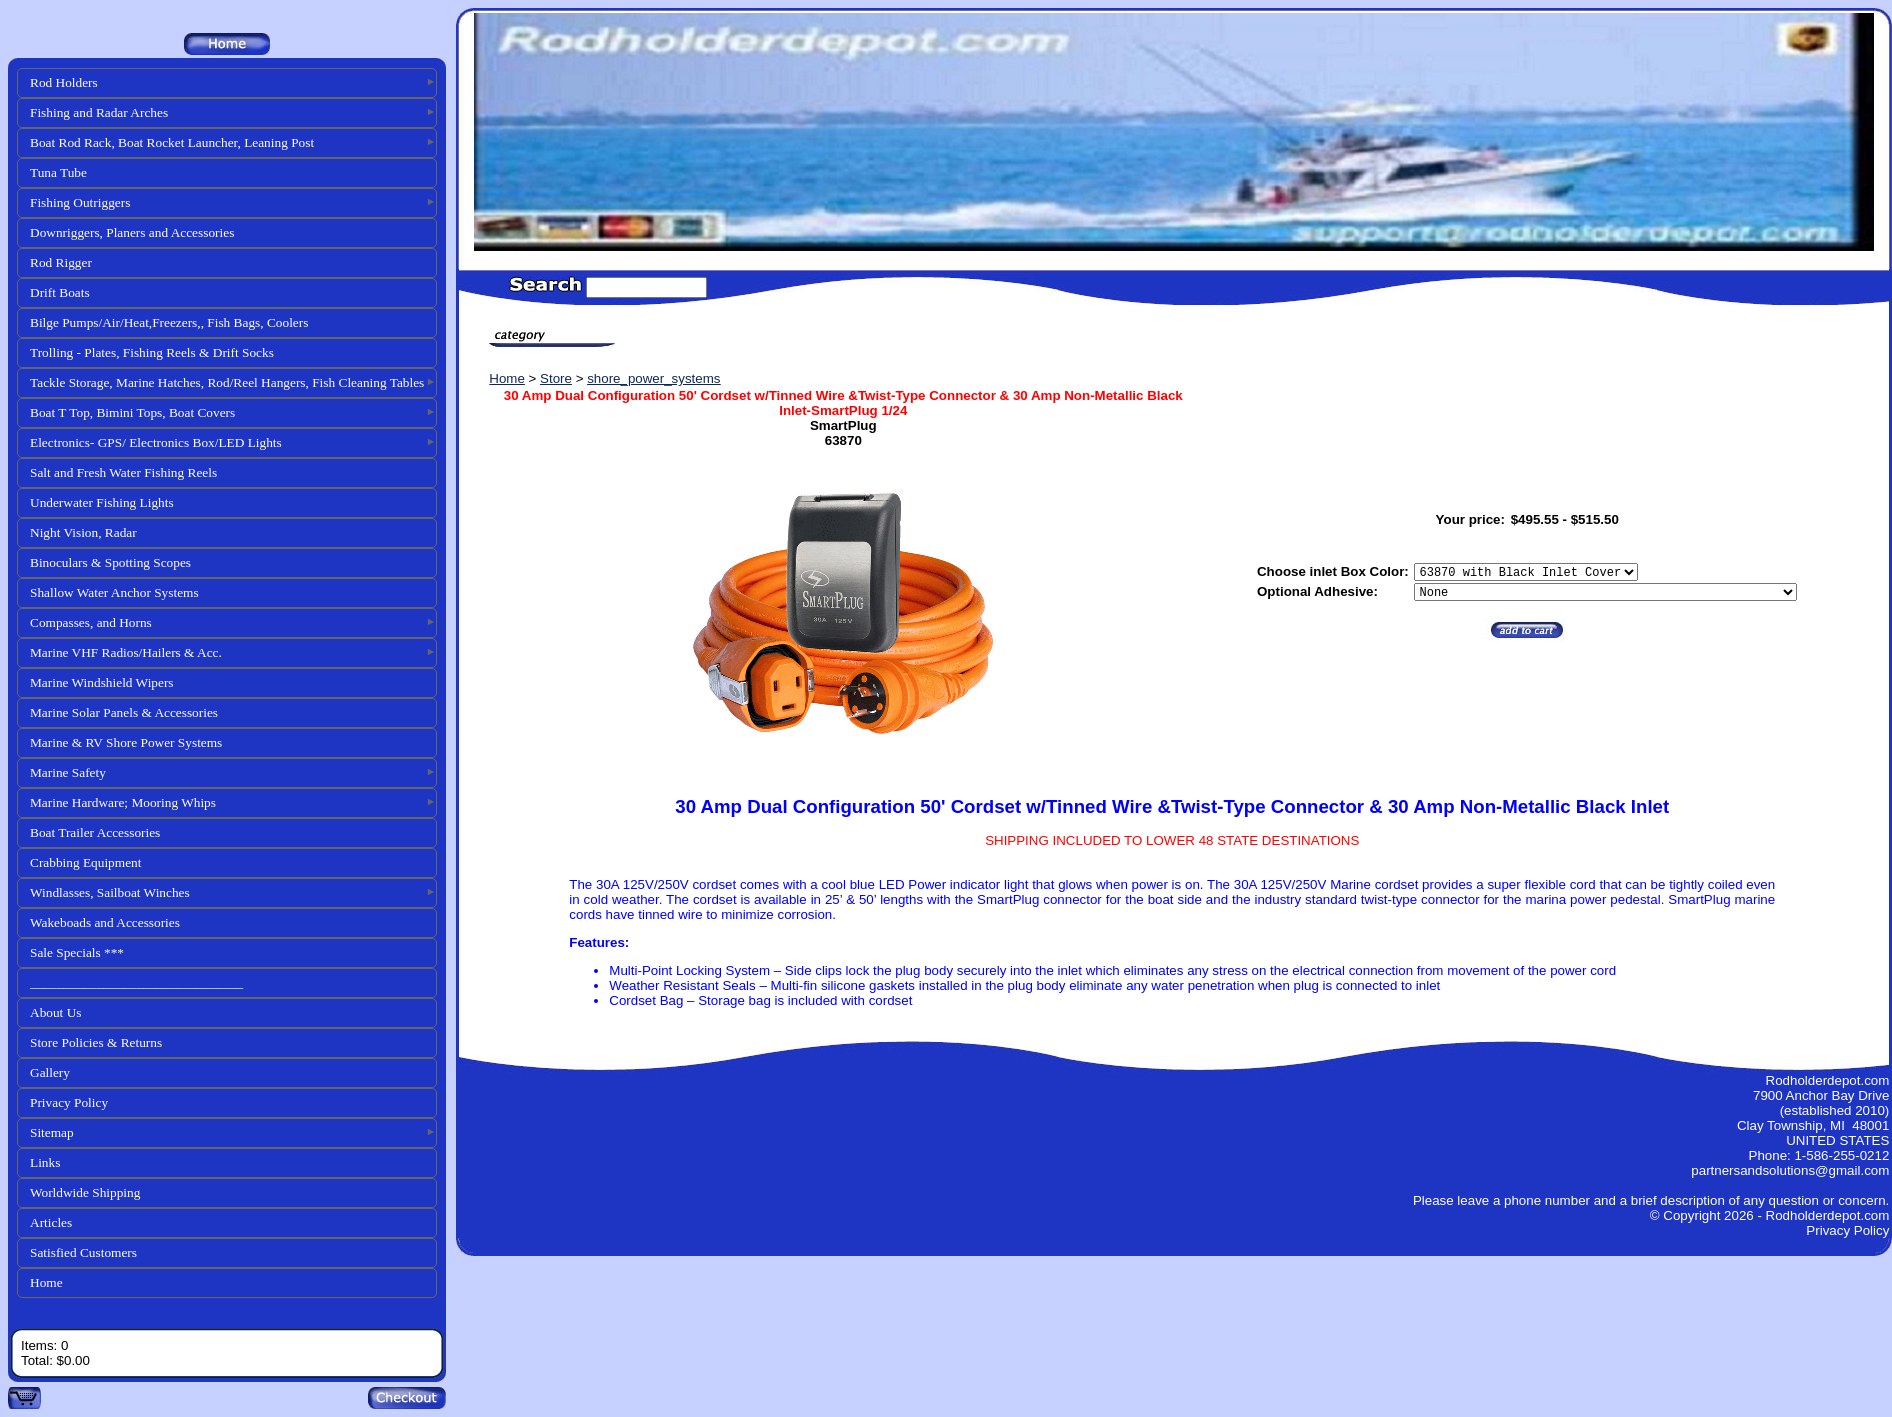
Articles (51, 1222)
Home (46, 1282)
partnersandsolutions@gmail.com (1790, 1170)
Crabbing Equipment (85, 862)
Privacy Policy (69, 1102)
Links (45, 1162)
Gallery (50, 1072)
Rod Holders (64, 82)
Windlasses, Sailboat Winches (110, 892)
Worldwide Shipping (85, 1192)
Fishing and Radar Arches (99, 112)
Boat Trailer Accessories (95, 832)
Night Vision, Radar (83, 532)
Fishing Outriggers (80, 202)
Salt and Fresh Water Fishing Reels (123, 472)
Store (556, 378)
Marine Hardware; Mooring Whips (123, 802)
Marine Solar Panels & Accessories (124, 712)
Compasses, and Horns (91, 622)
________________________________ (136, 982)
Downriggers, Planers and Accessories (132, 232)
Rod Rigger (61, 262)
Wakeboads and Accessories (105, 922)
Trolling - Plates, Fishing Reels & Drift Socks (152, 352)
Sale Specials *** (77, 952)
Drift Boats (60, 292)
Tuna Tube (58, 172)
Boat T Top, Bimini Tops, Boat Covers (132, 412)
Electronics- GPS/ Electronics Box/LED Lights (156, 442)
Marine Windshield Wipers (102, 682)
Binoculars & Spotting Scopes (110, 562)
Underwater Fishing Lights (102, 502)
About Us (55, 1012)
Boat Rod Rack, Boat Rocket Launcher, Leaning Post (172, 142)
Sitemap (52, 1132)
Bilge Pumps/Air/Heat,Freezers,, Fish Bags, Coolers (169, 322)
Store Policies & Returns (96, 1042)
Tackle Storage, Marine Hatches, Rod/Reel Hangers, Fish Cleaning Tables (227, 382)
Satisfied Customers (83, 1252)
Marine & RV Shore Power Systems (126, 742)
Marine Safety (68, 772)
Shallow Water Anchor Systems (114, 592)
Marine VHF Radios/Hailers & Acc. (126, 652)
